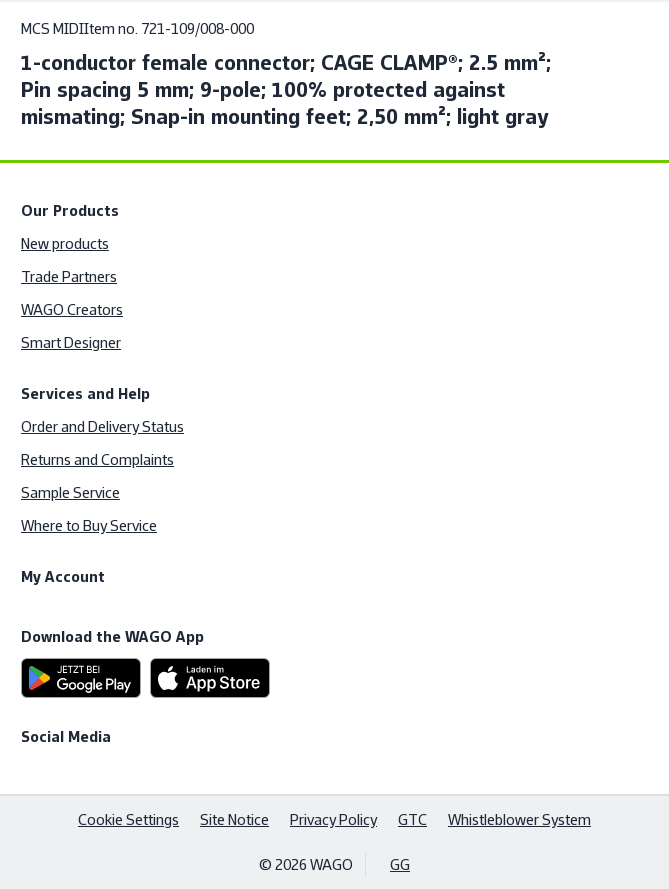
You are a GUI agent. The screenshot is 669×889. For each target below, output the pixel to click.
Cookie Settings (128, 819)
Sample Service (70, 492)
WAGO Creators (72, 309)
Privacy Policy (333, 819)
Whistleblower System (519, 819)
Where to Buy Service (89, 525)
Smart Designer (71, 342)
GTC (412, 819)
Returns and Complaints (97, 459)
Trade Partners (69, 276)
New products (65, 243)
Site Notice (234, 819)
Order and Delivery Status (102, 426)
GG (400, 864)
